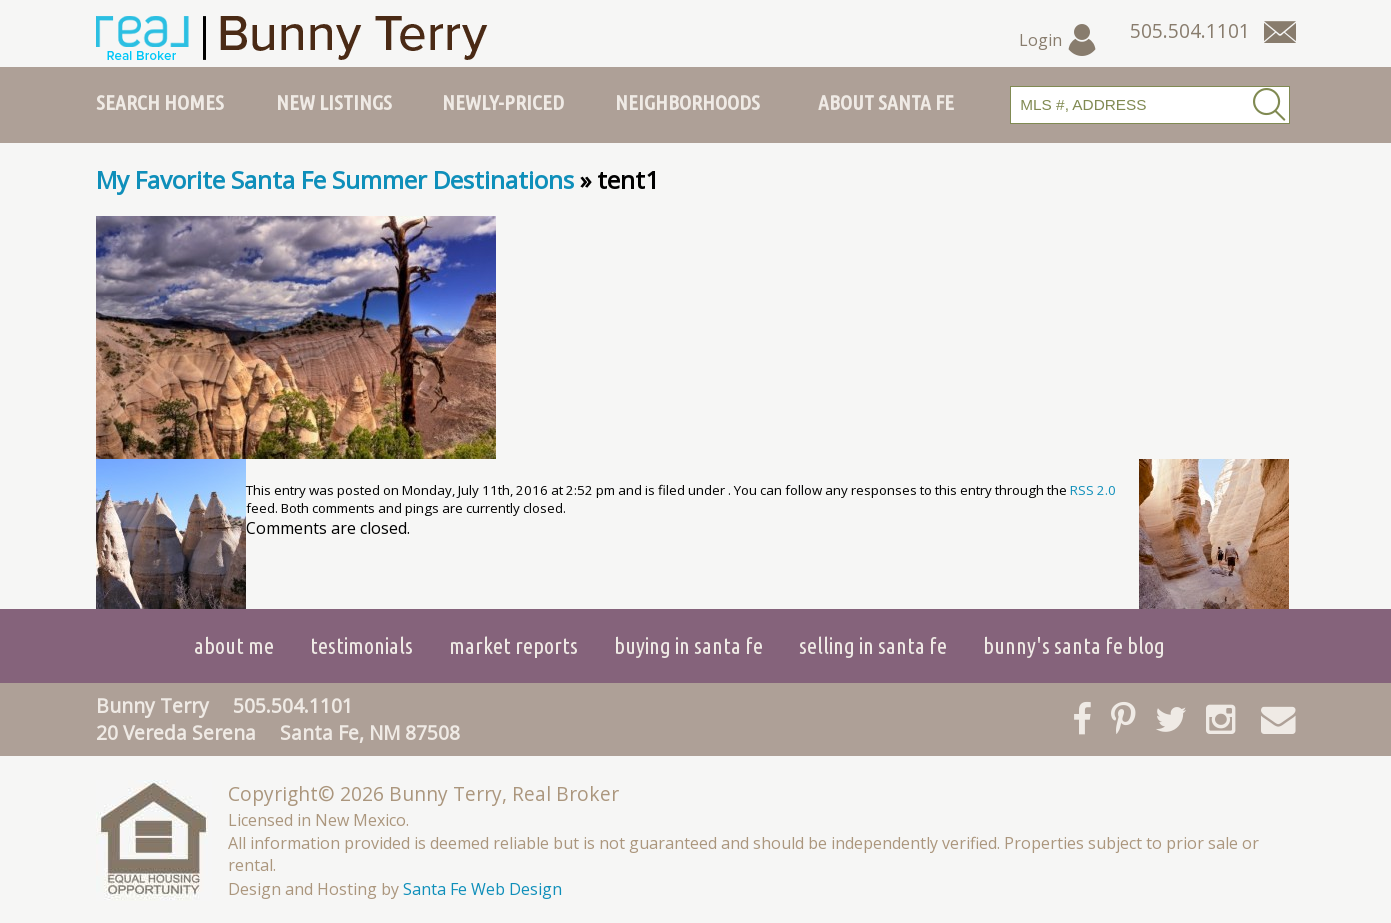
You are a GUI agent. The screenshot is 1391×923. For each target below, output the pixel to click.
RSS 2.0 (1093, 490)
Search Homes (160, 102)
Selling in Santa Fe (873, 645)
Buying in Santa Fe (688, 645)
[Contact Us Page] (1280, 32)
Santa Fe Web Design (482, 889)
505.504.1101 (293, 705)
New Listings (334, 102)
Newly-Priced (503, 102)
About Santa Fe (886, 102)
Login (1058, 40)
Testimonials (361, 645)
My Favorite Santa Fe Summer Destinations (335, 179)
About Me (234, 645)
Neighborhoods (687, 102)
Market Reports (513, 645)
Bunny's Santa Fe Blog (1074, 645)
